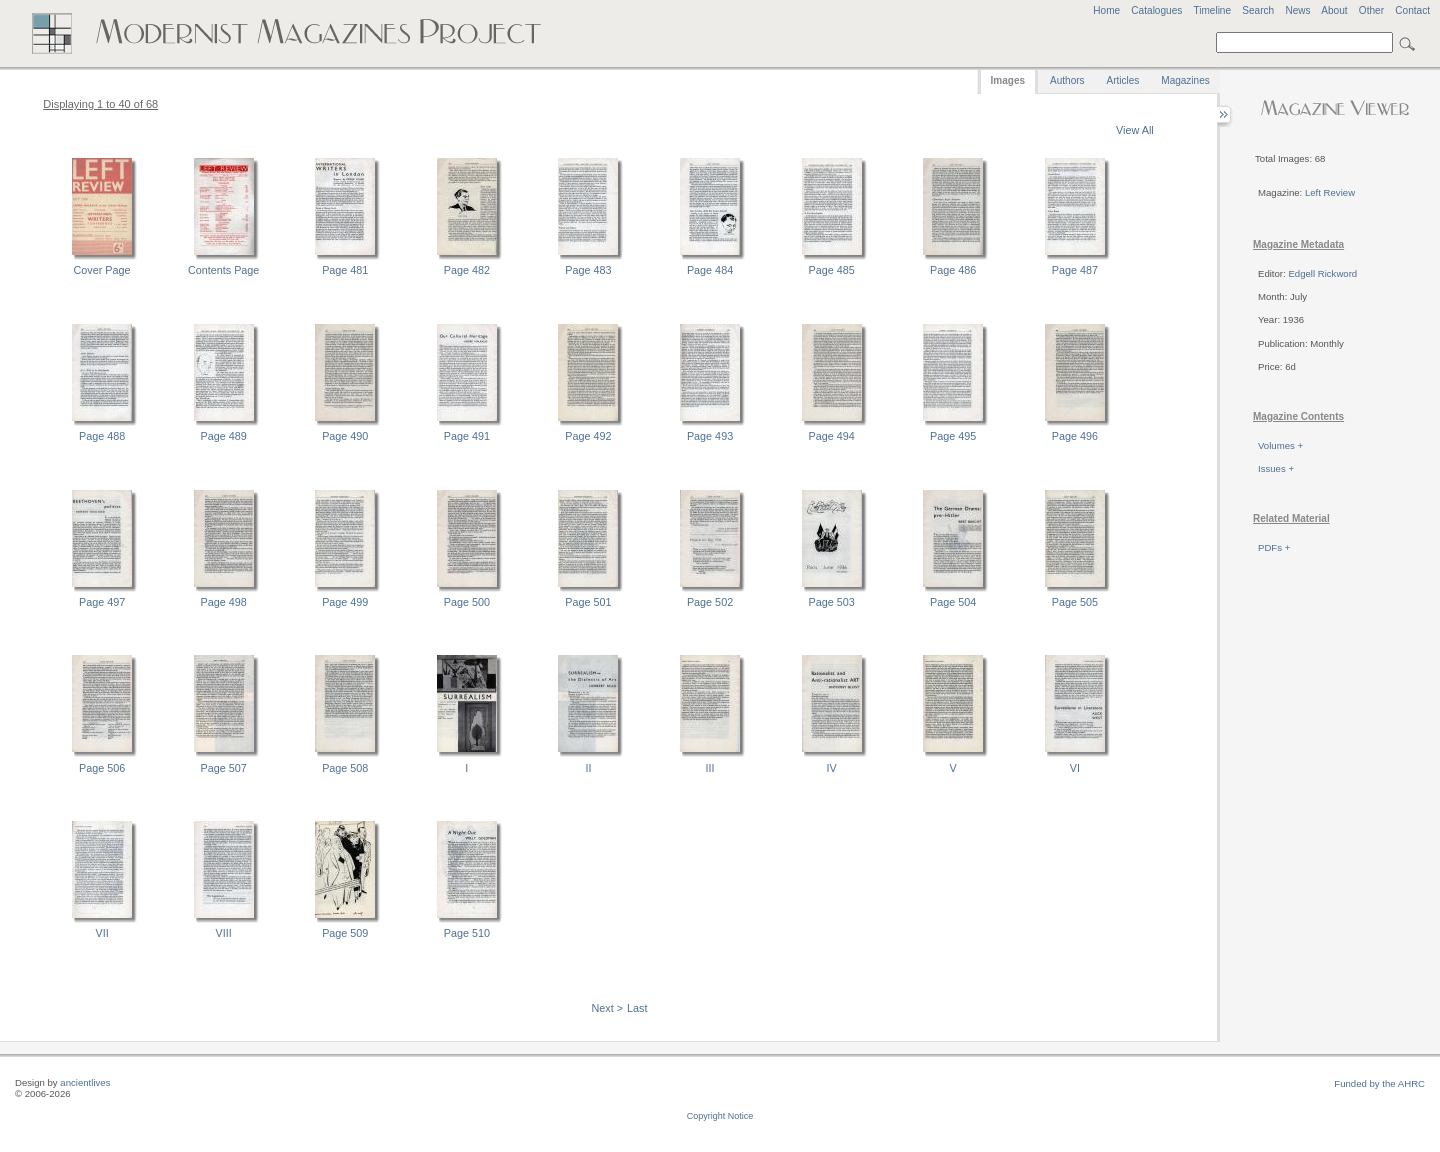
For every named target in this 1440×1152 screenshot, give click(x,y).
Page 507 (224, 768)
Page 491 (467, 436)
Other (1371, 10)
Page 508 (345, 768)
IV (832, 768)
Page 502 (710, 602)
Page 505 (1075, 602)
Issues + (1276, 468)
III (710, 768)
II (588, 768)
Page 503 (832, 602)
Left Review (1330, 192)
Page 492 (588, 436)
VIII (224, 933)
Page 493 (710, 436)
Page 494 (832, 436)
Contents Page (223, 270)
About (1334, 10)
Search (1258, 10)
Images (1008, 80)
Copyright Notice (720, 1116)
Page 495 (953, 436)
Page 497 (102, 602)
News (1297, 10)
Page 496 (1075, 436)
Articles (1123, 80)
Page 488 (102, 436)
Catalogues (1156, 10)
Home (1106, 10)
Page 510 (467, 933)
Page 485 (832, 270)
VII (101, 933)
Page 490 (345, 436)
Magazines (1185, 80)
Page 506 (102, 768)
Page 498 (224, 602)
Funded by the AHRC (1379, 1083)
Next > (608, 1008)
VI (1075, 768)
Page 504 (953, 602)
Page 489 (224, 436)
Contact (1412, 10)
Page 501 (588, 602)
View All (1135, 130)
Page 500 (467, 602)
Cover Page (102, 270)
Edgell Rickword (1322, 273)
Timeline (1212, 10)
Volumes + (1280, 445)
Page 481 (345, 270)
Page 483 (588, 270)
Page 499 (345, 602)
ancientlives (85, 1082)
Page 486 (953, 270)
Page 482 (467, 270)
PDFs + (1274, 547)
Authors (1067, 80)
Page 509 (345, 933)
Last (637, 1008)
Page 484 (710, 270)
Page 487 (1075, 270)
